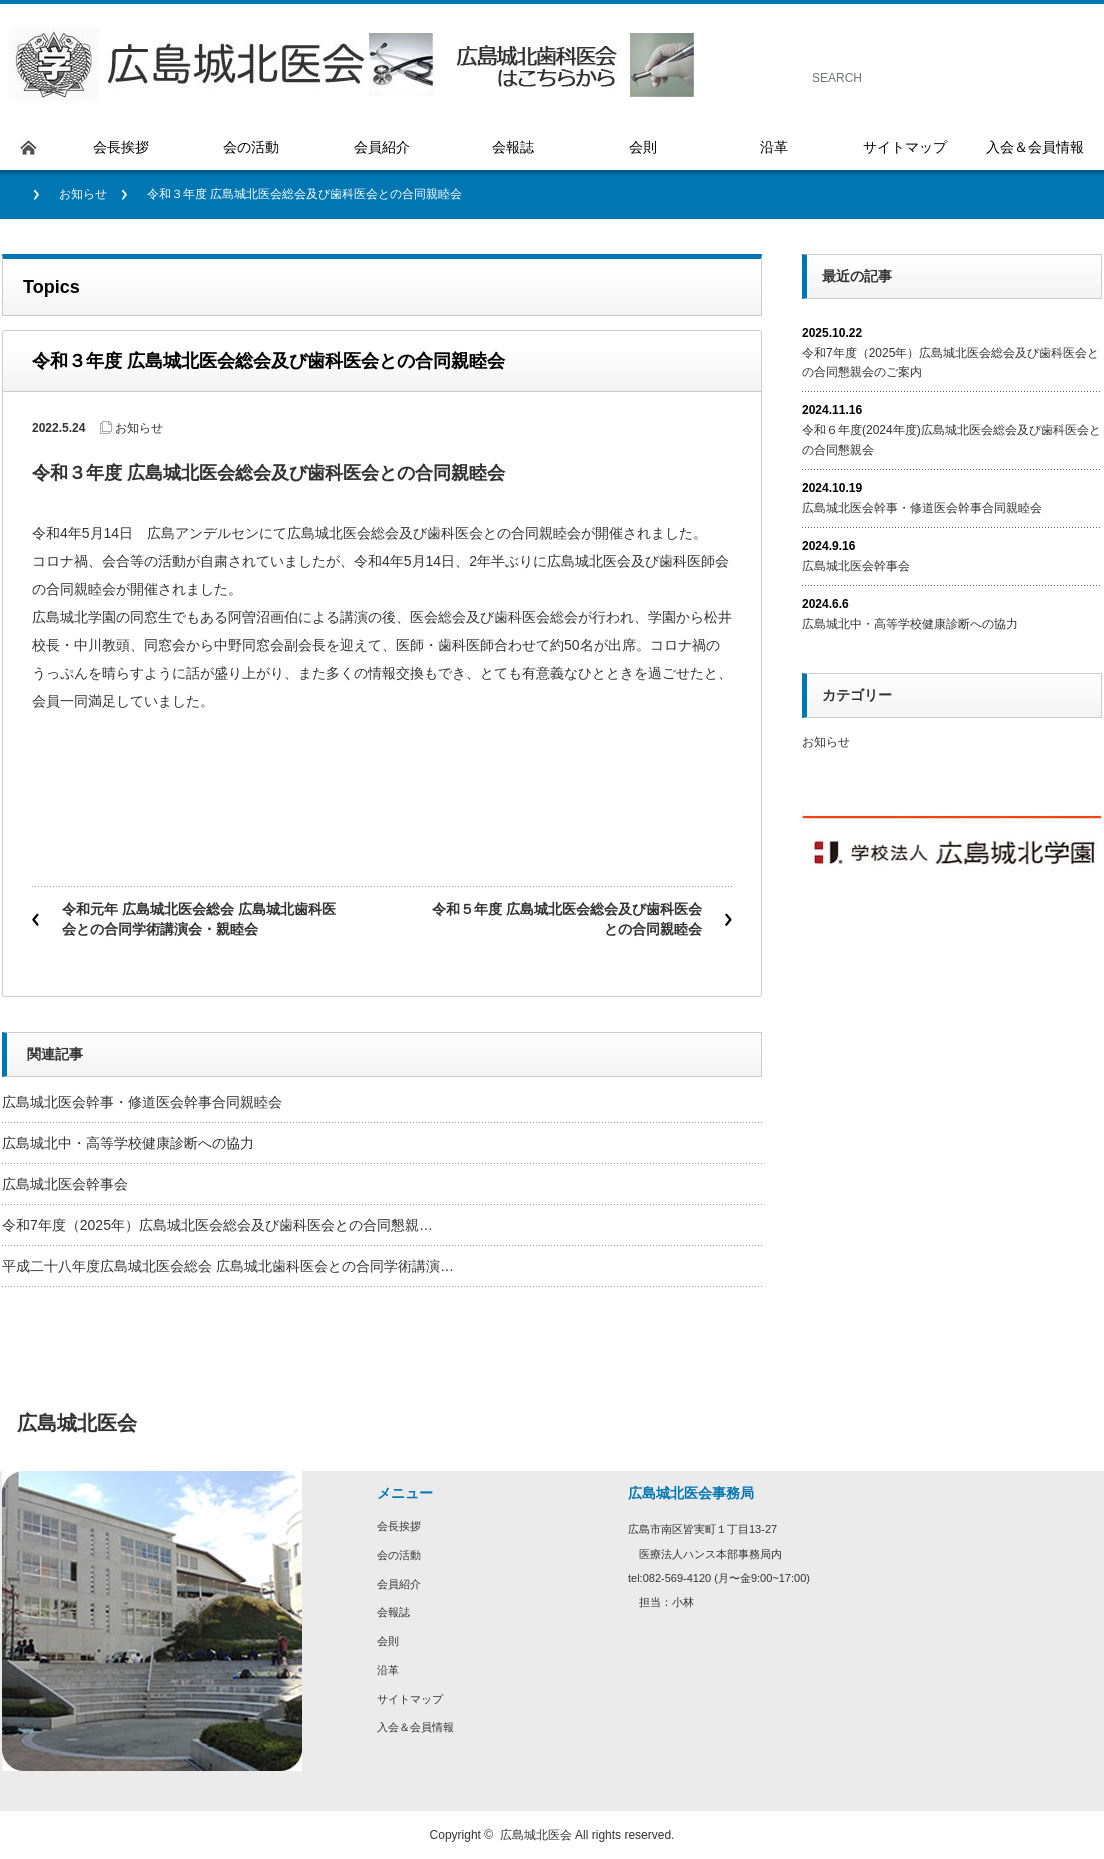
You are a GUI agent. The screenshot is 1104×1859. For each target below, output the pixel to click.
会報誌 (393, 1612)
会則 (388, 1641)
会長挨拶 (399, 1526)
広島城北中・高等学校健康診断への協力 (128, 1143)
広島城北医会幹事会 (65, 1184)
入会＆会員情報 (415, 1727)
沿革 (388, 1670)
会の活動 (399, 1555)
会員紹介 (399, 1584)
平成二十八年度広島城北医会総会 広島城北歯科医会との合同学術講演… (228, 1266)
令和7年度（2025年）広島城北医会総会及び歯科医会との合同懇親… (217, 1225)
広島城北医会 (536, 1835)
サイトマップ (410, 1699)
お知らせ (83, 194)
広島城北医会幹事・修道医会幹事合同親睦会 (142, 1102)
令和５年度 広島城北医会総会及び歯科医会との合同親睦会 (567, 919)
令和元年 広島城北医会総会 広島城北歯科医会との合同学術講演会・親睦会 (199, 919)
